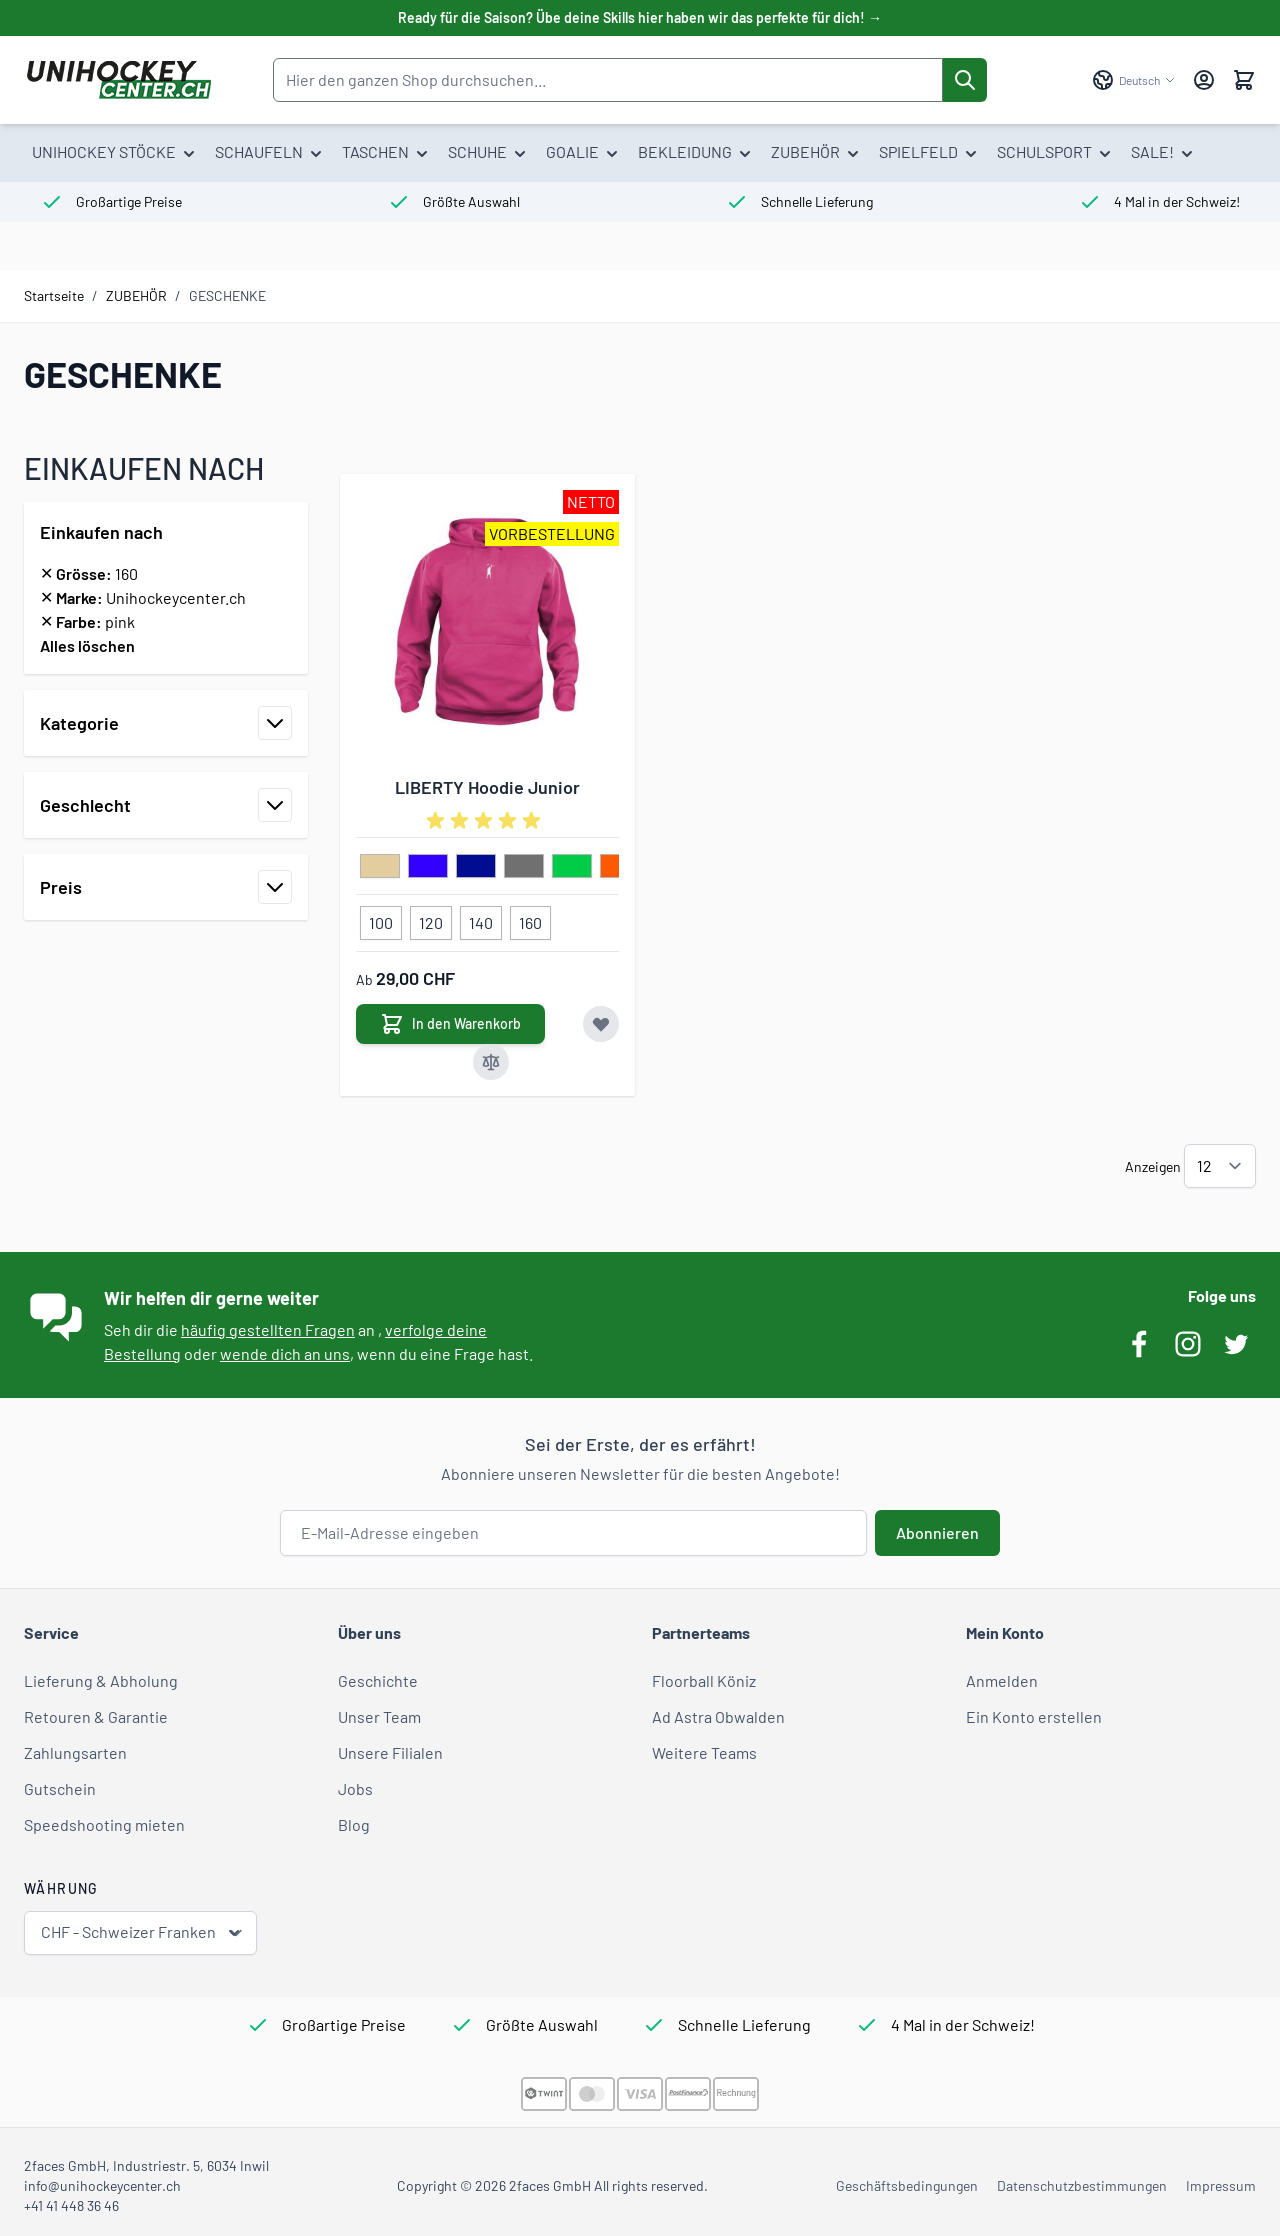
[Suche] (965, 80)
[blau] (428, 867)
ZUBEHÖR (136, 295)
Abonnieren (937, 1532)
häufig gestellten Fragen (268, 1329)
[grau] (524, 867)
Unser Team (379, 1716)
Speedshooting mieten (104, 1824)
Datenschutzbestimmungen (1082, 2185)
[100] (381, 919)
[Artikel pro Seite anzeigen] (1220, 1166)
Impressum (1221, 2185)
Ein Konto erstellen (1034, 1716)
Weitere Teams (704, 1752)
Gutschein (60, 1788)
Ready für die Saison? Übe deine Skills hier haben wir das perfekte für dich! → (640, 17)
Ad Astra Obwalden (718, 1716)
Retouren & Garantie (96, 1716)
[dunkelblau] (476, 867)
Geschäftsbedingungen (907, 2185)
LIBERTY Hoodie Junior (487, 787)
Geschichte (378, 1680)
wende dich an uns (285, 1353)
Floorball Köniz (704, 1680)
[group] (487, 821)
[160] (531, 919)
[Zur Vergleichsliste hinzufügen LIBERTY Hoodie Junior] (491, 1062)
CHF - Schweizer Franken (142, 1932)
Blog (354, 1824)
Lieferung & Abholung (101, 1680)
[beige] (380, 867)
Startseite (54, 295)
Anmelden (1002, 1680)
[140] (481, 919)
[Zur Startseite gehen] (118, 80)
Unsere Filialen (390, 1752)
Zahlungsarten (75, 1752)
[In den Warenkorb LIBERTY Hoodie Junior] (450, 1024)
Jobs (355, 1788)
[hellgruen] (572, 867)
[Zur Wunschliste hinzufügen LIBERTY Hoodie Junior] (601, 1024)
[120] (431, 919)
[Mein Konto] (1204, 80)
